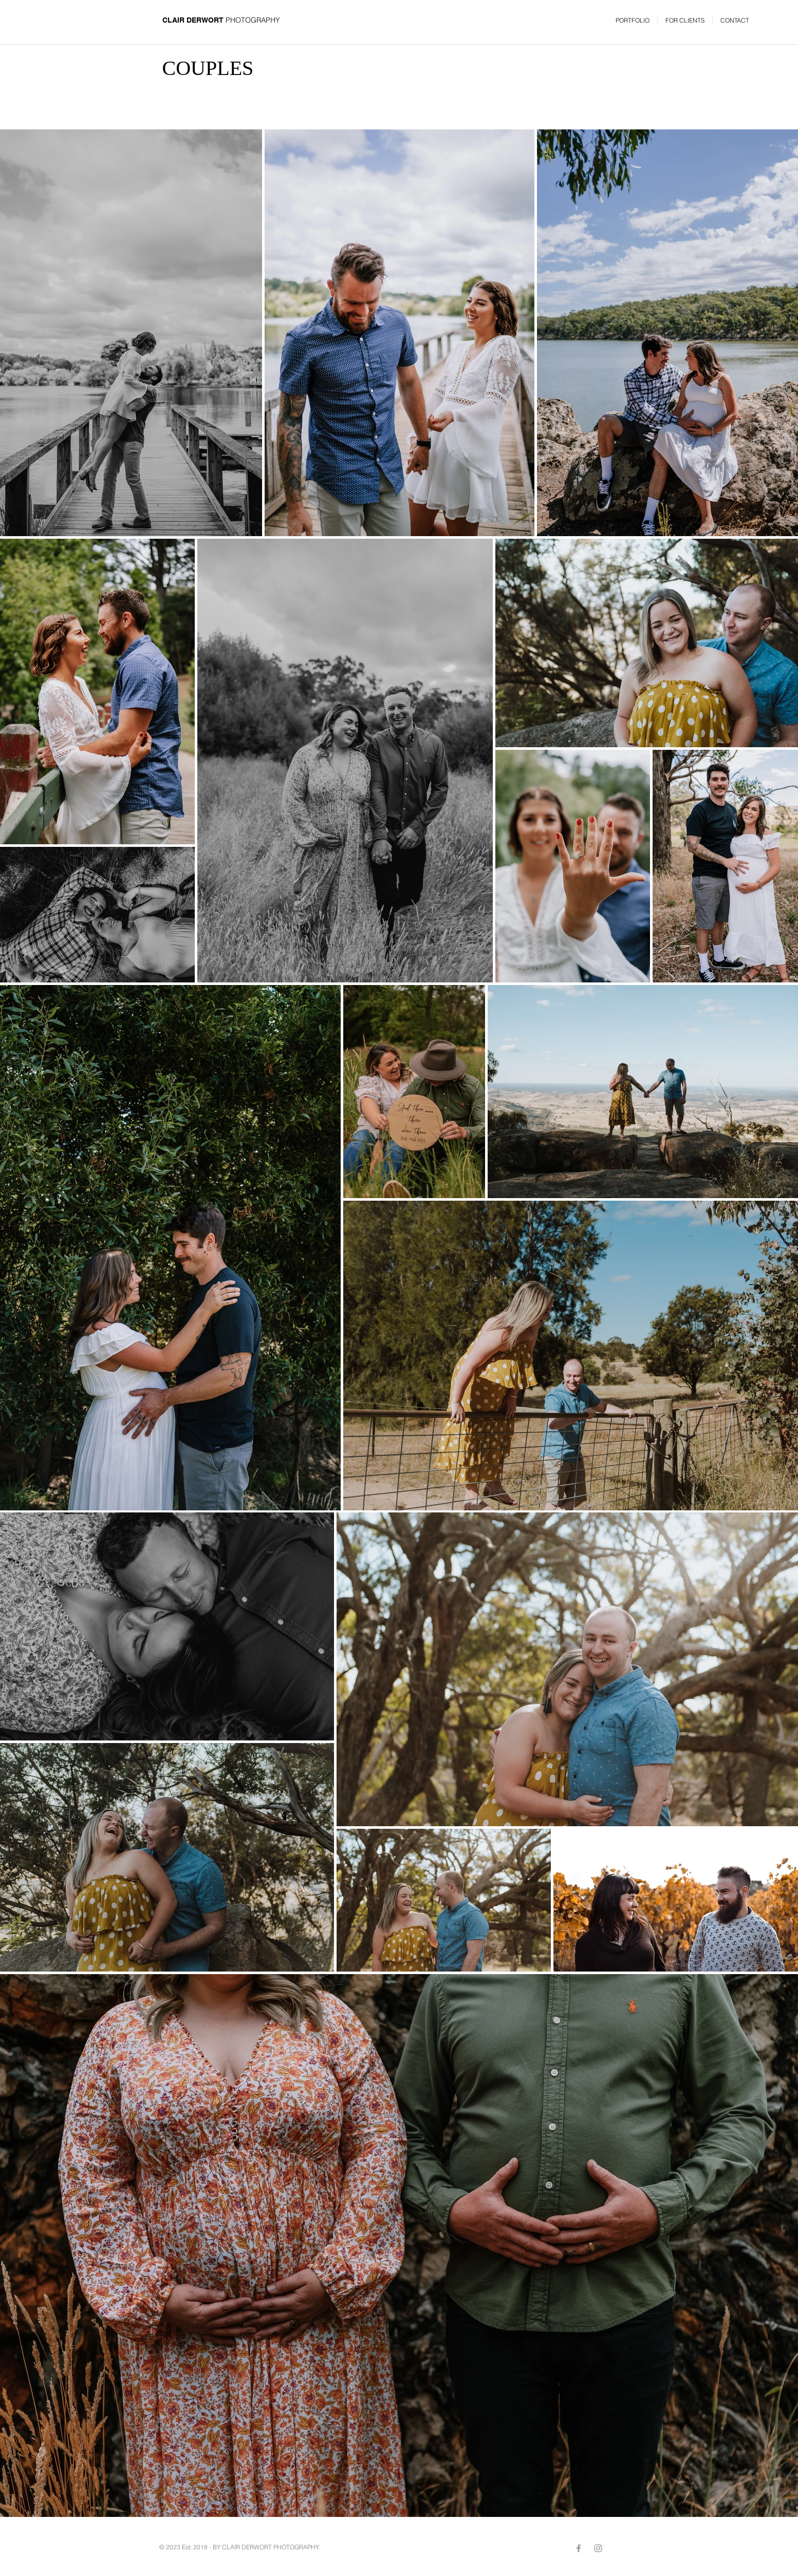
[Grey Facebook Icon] (578, 2548)
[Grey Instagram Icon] (598, 2548)
